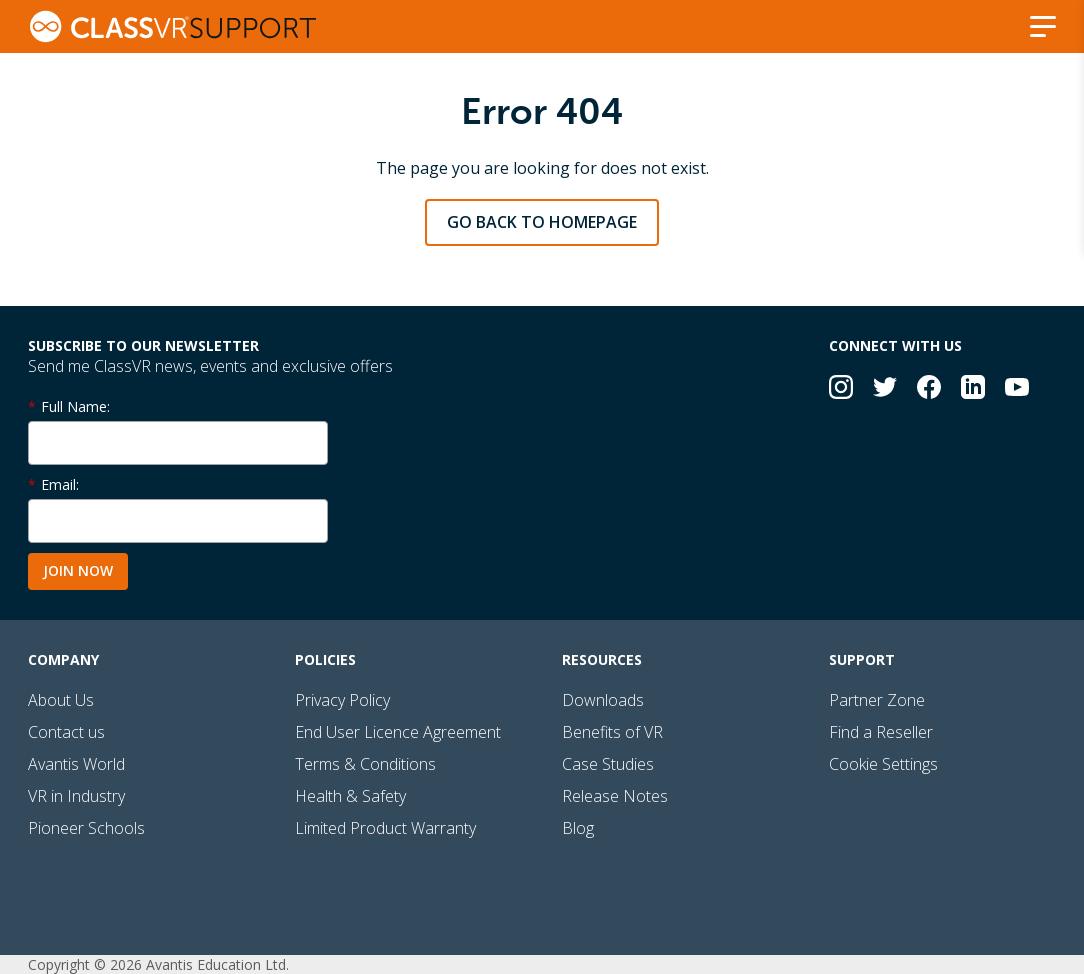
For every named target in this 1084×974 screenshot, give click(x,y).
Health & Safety (350, 796)
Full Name (74, 406)
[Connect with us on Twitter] (885, 389)
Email (58, 484)
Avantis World (76, 764)
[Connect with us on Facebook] (929, 389)
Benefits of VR (612, 732)
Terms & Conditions (365, 764)
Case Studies (608, 764)
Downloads (603, 700)
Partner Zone (877, 700)
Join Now (78, 570)
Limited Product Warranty (385, 828)
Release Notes (615, 796)
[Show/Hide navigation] (1043, 26)
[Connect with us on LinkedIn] (973, 389)
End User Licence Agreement (398, 732)
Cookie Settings (883, 764)
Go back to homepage (542, 222)
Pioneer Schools (86, 828)
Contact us (66, 732)
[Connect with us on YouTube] (1017, 389)
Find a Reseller (881, 732)
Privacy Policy (342, 700)
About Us (61, 700)
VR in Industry (76, 796)
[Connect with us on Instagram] (841, 389)
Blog (578, 828)
